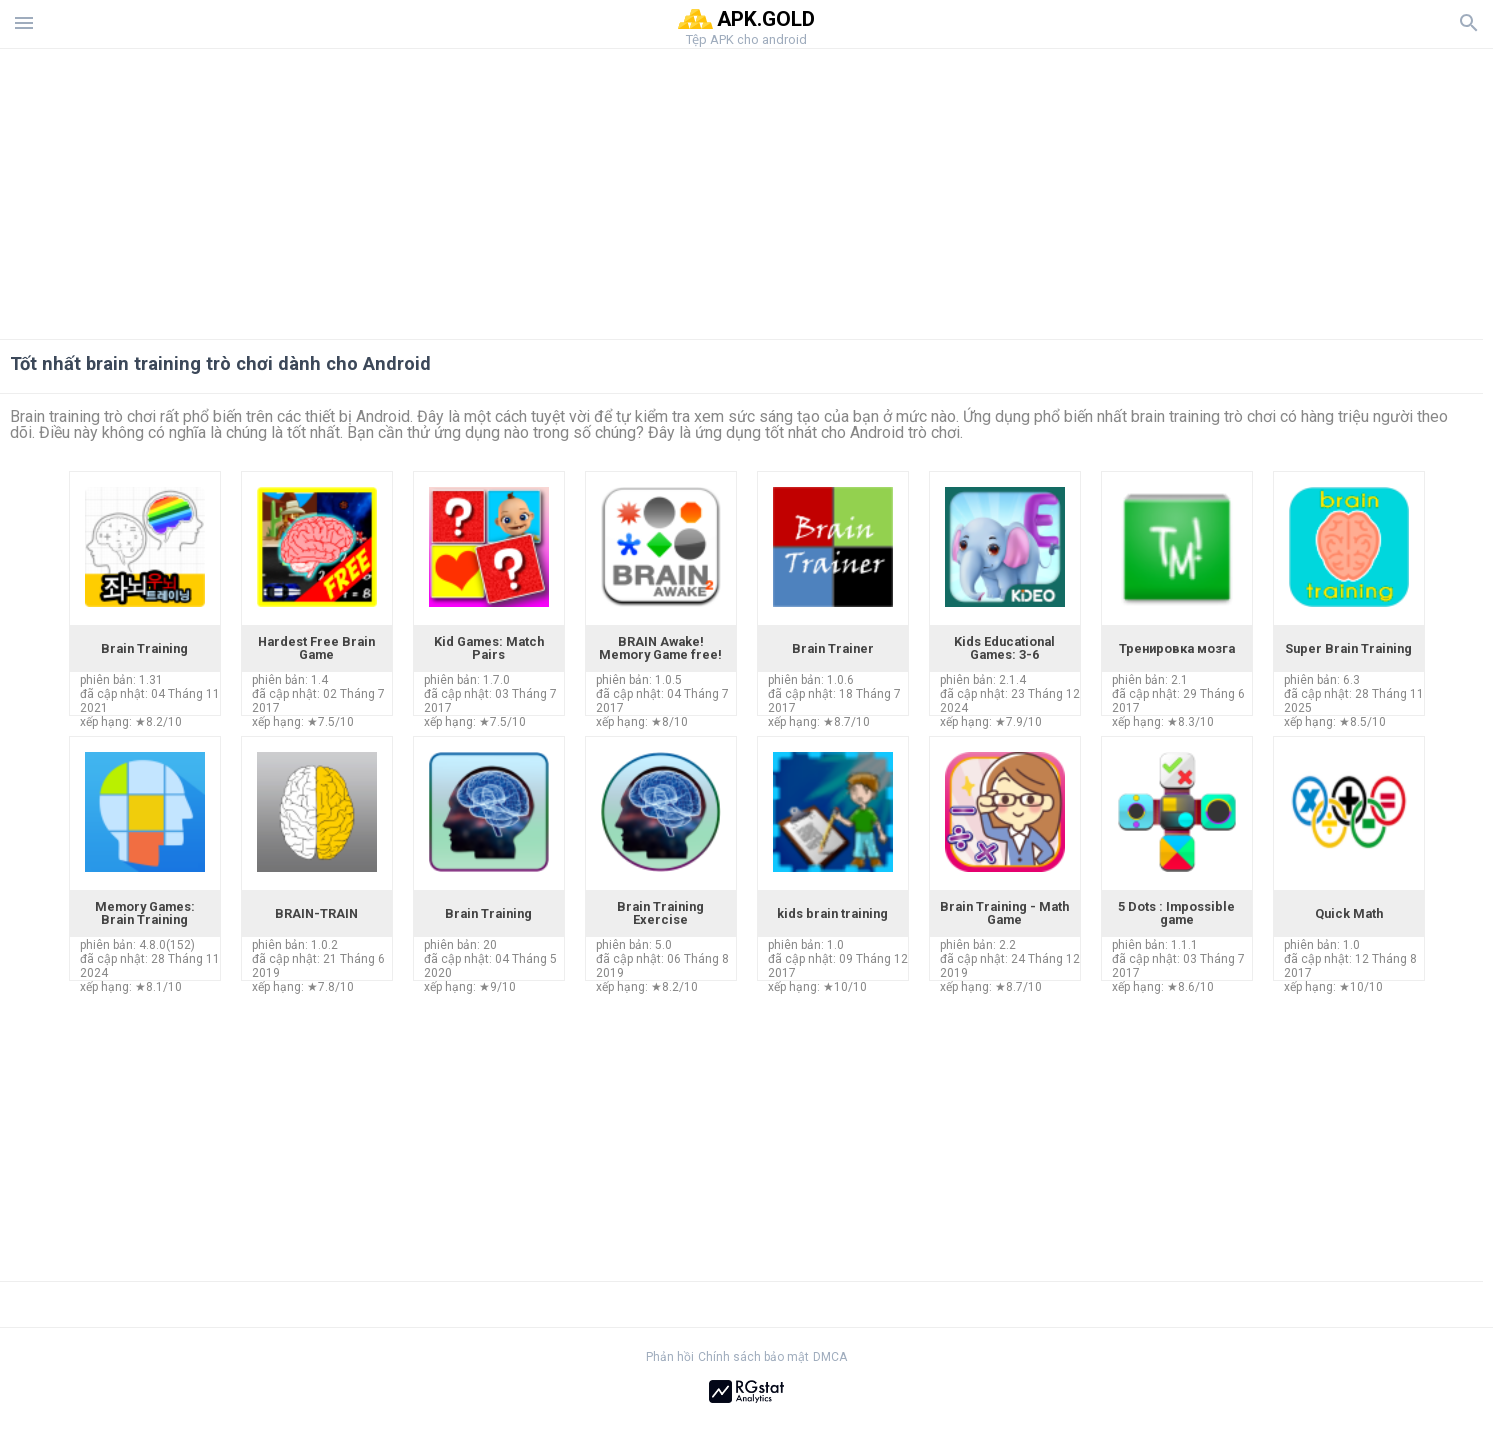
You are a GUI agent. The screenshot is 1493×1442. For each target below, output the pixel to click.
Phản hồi (670, 1357)
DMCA (830, 1357)
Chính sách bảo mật (753, 1357)
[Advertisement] (868, 189)
